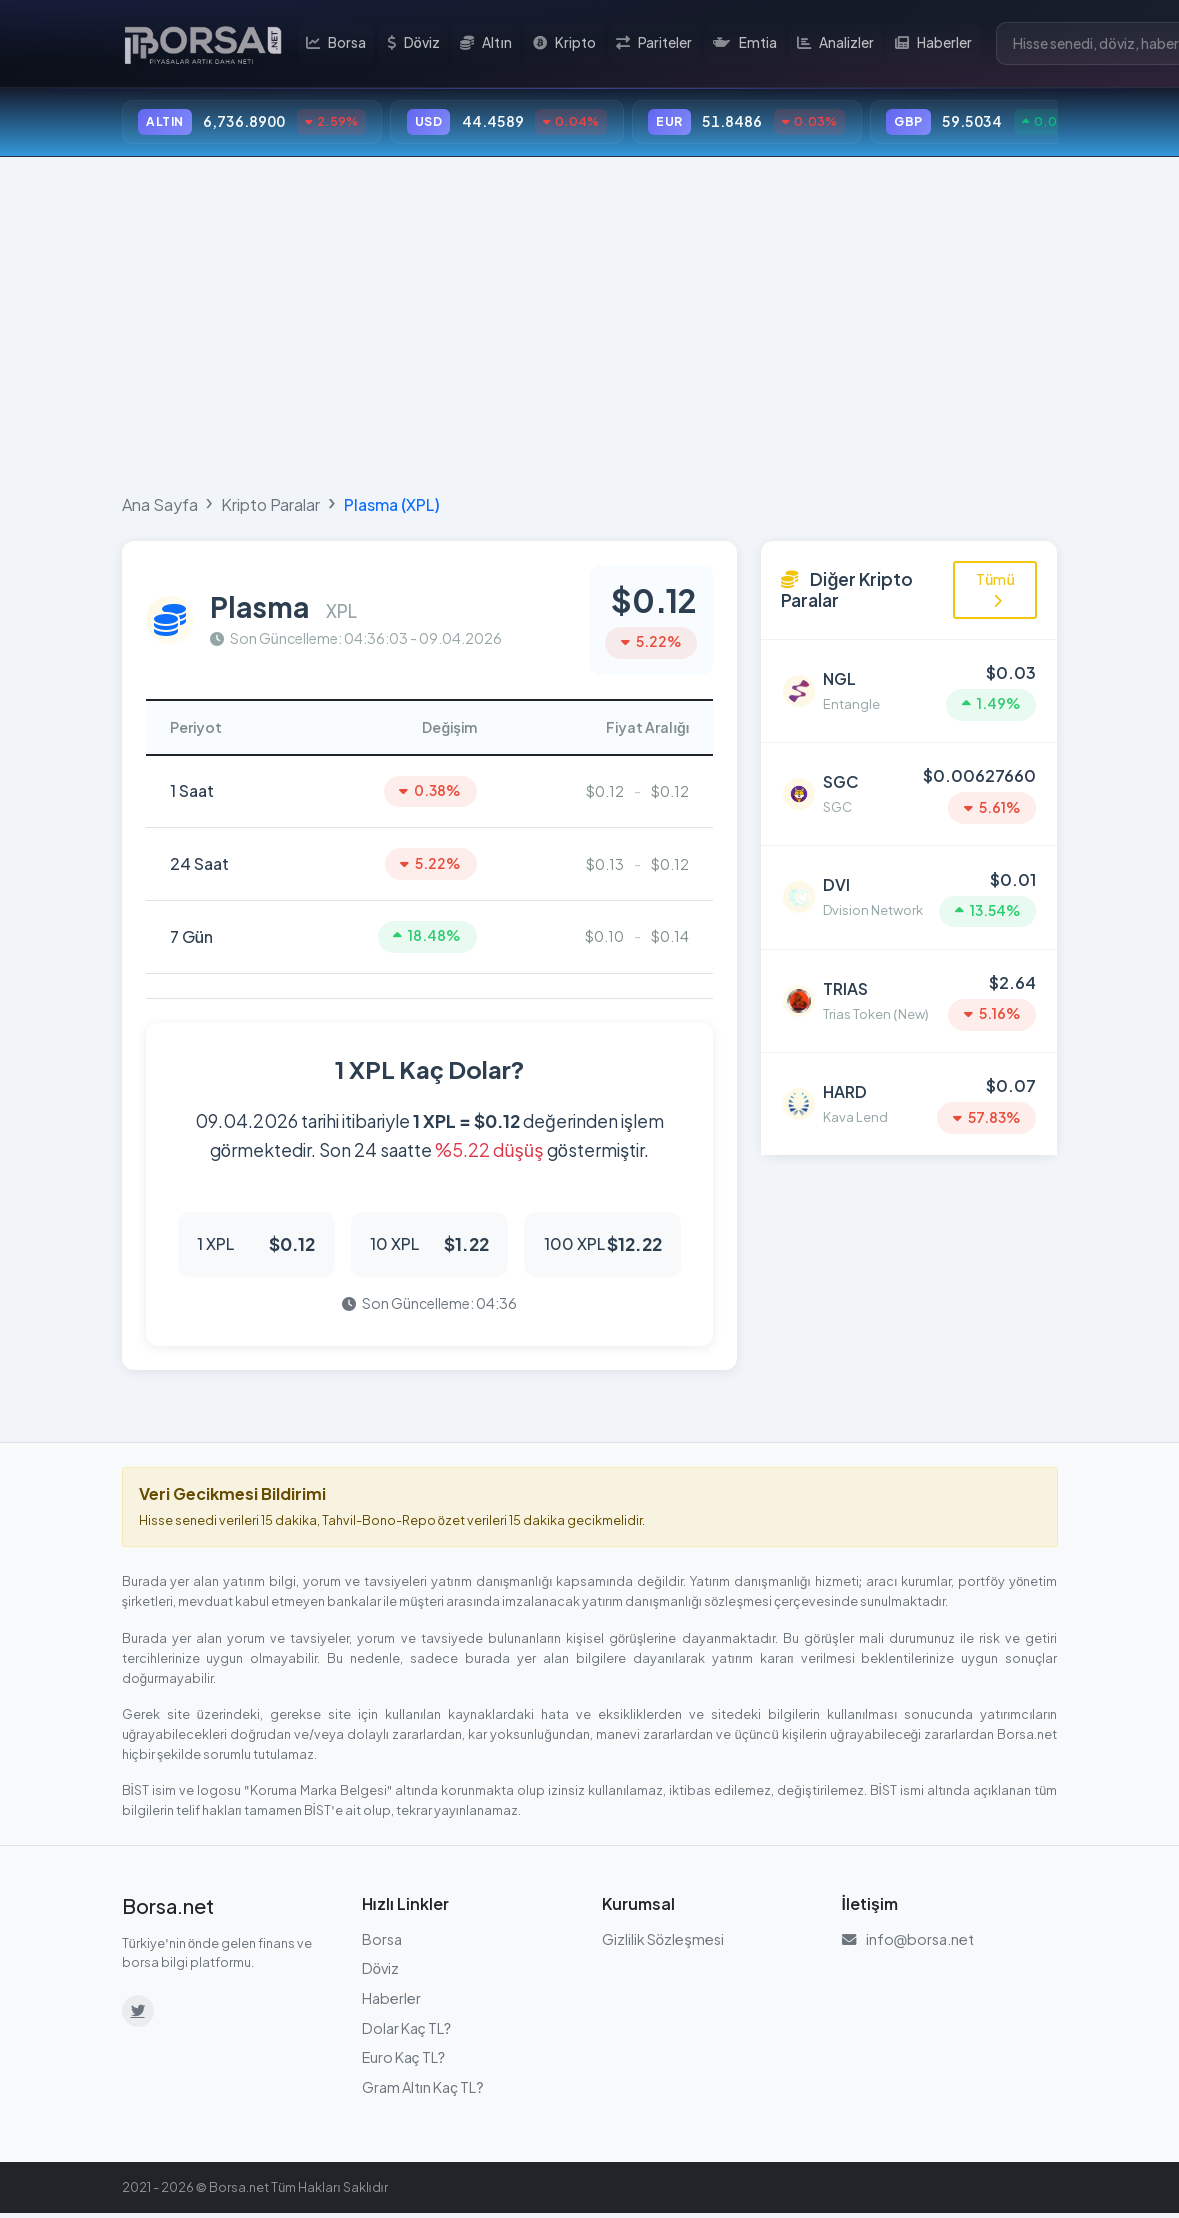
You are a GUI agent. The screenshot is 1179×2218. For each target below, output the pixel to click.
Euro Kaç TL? (404, 2062)
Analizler (835, 44)
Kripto (565, 44)
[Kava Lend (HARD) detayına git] (909, 1096)
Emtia (745, 44)
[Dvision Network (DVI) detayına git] (909, 893)
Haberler (933, 44)
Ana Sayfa (160, 505)
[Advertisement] (590, 322)
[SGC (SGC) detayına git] (909, 792)
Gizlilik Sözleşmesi (663, 1943)
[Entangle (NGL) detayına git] (909, 691)
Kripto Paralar (270, 505)
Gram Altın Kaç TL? (423, 2091)
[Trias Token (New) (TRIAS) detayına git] (909, 995)
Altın (489, 44)
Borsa (339, 44)
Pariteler (655, 44)
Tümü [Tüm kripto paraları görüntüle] (995, 590)
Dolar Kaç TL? (407, 2032)
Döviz (415, 44)
